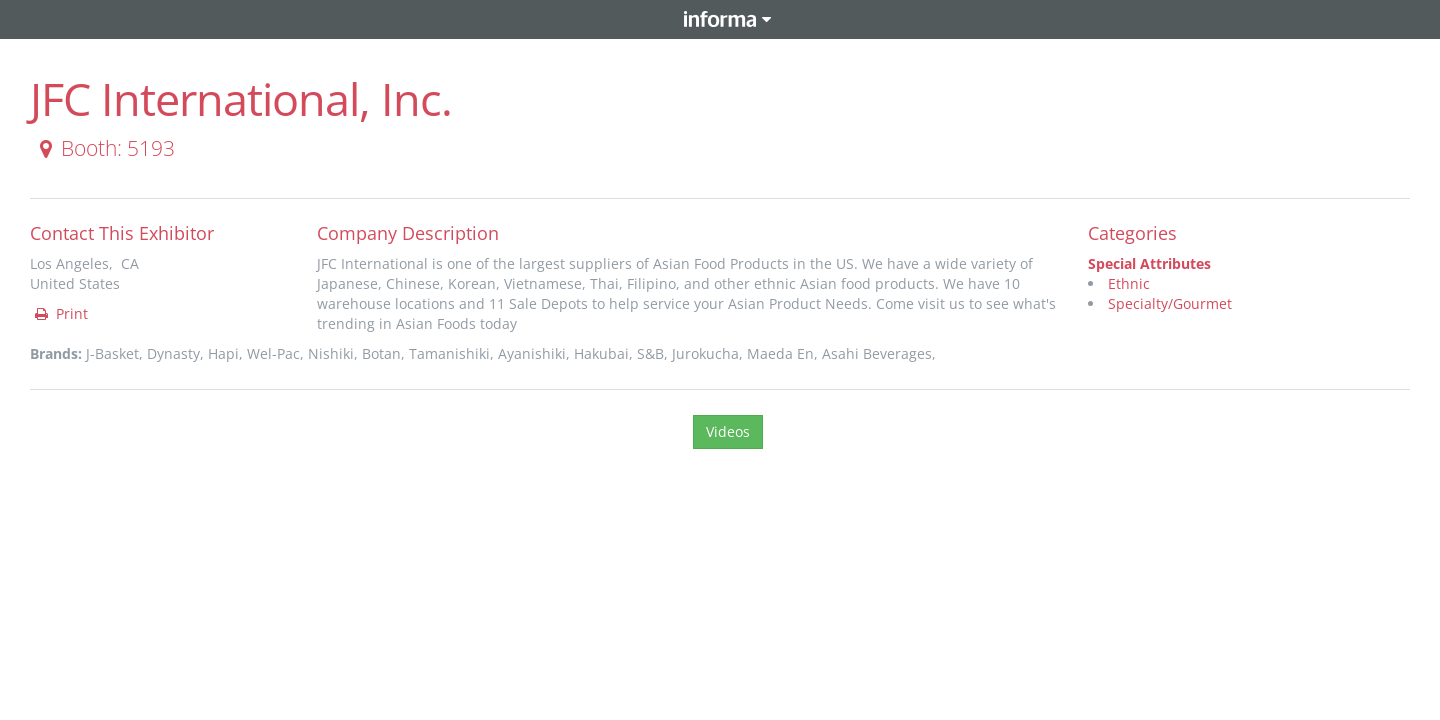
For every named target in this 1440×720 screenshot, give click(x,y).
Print (60, 313)
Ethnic (1129, 283)
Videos (728, 431)
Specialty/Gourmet (1170, 303)
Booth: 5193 (103, 148)
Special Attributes (1149, 263)
